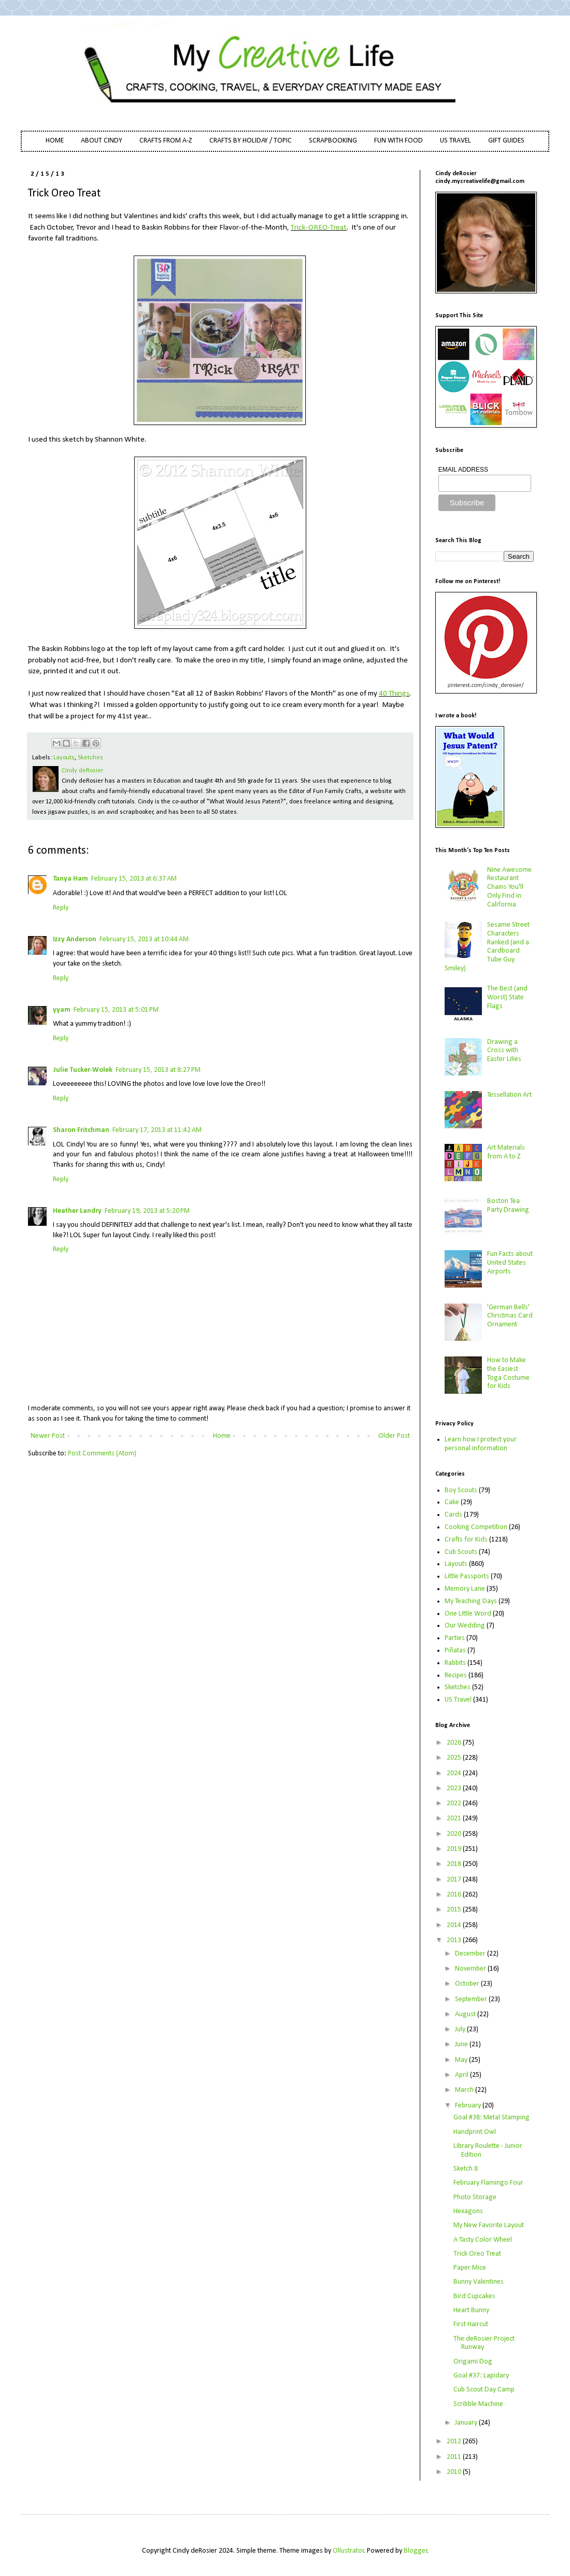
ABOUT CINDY (101, 141)
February (468, 2106)
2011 (455, 2457)
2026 (455, 1743)
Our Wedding (465, 1626)
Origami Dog (472, 2362)
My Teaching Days (471, 1601)
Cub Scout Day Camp (484, 2390)
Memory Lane (465, 1589)
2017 (455, 1880)
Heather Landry (77, 1211)
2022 (455, 1803)
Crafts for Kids (466, 1540)
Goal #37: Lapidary (481, 2376)
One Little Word (468, 1614)
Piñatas (455, 1650)
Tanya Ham (70, 879)
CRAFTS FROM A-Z (165, 141)
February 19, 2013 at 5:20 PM (147, 1211)
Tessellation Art (509, 1095)
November (471, 1969)
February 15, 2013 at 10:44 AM (144, 939)
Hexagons (468, 2211)
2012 (455, 2441)
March (465, 2090)
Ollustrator (348, 2551)
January (467, 2423)
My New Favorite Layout (488, 2225)
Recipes (456, 1675)
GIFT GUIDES (506, 141)
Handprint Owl (474, 2132)
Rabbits (455, 1663)
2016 (455, 1895)
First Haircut (470, 2324)
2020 (455, 1834)
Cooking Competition (476, 1527)
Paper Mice (469, 2268)
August (466, 2014)
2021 (455, 1818)
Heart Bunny (471, 2310)
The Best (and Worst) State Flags (507, 997)
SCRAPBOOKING (333, 141)
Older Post (394, 1436)
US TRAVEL (455, 141)
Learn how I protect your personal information (481, 1444)
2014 (455, 1925)
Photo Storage (474, 2197)
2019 (455, 1849)
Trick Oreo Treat (477, 2254)
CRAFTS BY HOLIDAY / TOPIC (250, 141)
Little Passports (467, 1576)
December (471, 1954)
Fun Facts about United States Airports (510, 1263)
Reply (60, 908)
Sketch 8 (465, 2169)
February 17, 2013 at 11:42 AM (157, 1130)
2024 (455, 1773)
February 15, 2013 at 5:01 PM (116, 1010)
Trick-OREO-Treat (319, 227)
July (461, 2029)
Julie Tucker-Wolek (82, 1070)
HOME (55, 141)
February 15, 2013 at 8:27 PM (158, 1070)
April (462, 2075)
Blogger (416, 2551)
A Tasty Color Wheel (482, 2240)
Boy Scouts (461, 1490)
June (462, 2044)
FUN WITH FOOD (398, 141)
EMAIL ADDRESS (463, 469)
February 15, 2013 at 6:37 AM (134, 879)
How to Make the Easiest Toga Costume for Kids (508, 1373)
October (468, 1984)
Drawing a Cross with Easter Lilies (504, 1051)
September (472, 1999)
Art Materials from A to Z (506, 1152)
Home (222, 1436)
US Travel (458, 1700)
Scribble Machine (478, 2404)
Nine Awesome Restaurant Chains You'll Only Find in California (509, 887)
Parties (455, 1638)
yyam (61, 1010)
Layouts (64, 758)
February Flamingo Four (488, 2183)
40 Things (394, 693)
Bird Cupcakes (474, 2296)
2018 (455, 1864)
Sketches (90, 758)
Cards (453, 1515)
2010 (455, 2472)
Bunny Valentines (478, 2282)
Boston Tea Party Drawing (508, 1205)
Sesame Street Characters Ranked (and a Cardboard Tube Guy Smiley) (487, 946)
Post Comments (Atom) (102, 1453)
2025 (455, 1758)
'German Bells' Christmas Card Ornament (510, 1316)
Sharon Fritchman (81, 1130)
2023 (455, 1788)
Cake (452, 1502)
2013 (455, 1940)
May (462, 2060)
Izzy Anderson (74, 939)
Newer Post (48, 1436)
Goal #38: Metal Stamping (491, 2117)
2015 (455, 1910)
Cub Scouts (461, 1552)
